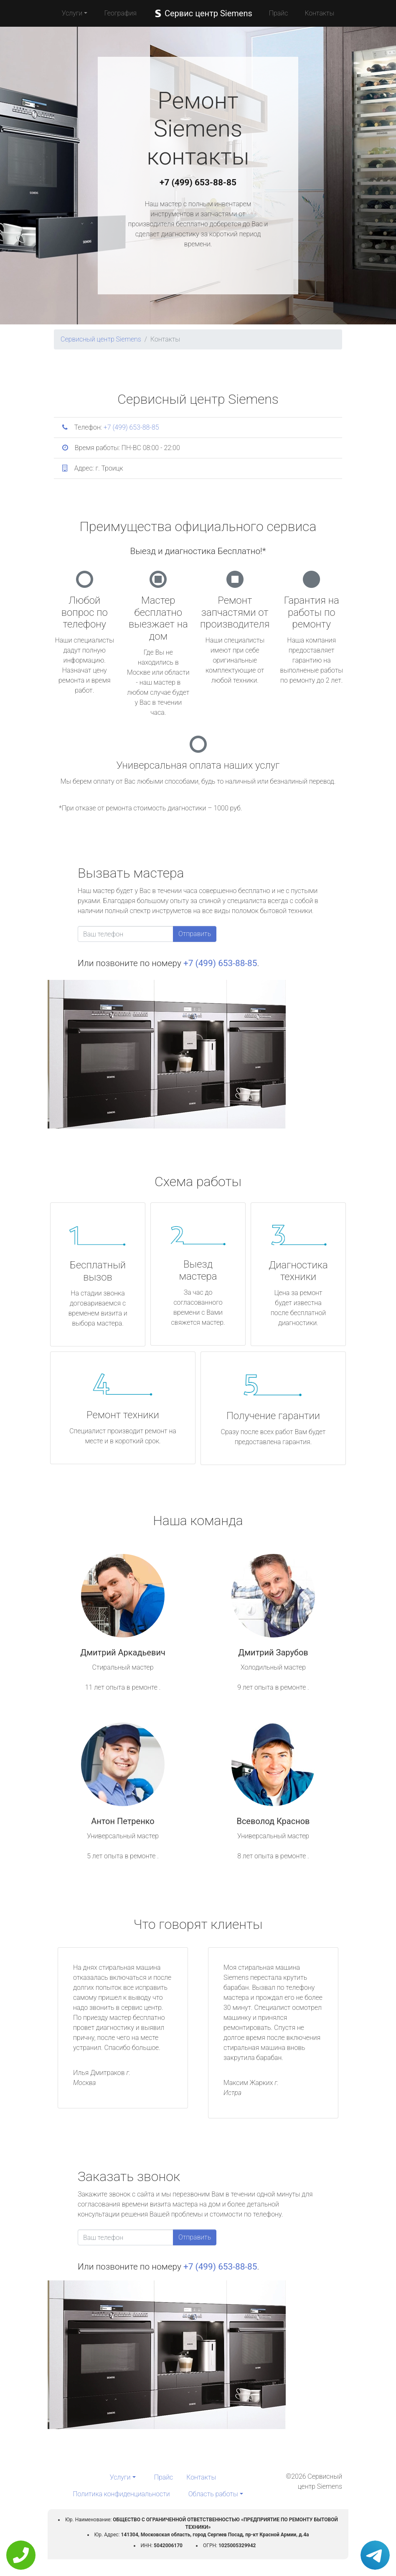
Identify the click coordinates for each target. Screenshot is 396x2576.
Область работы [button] (213, 2494)
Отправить (194, 934)
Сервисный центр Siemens (101, 339)
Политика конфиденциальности (121, 2494)
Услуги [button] (72, 13)
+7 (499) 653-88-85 (198, 182)
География (120, 13)
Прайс (278, 13)
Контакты (319, 13)
